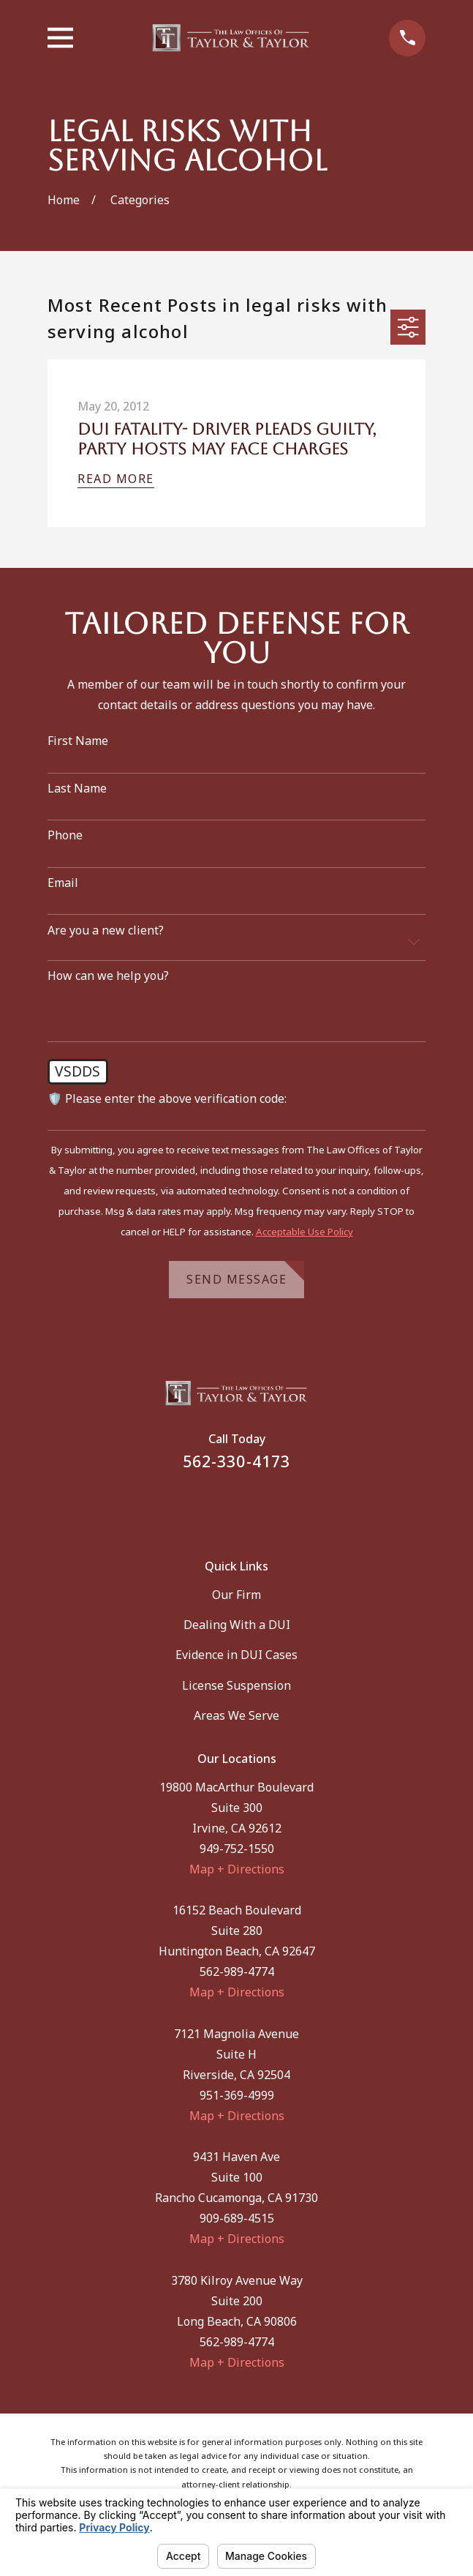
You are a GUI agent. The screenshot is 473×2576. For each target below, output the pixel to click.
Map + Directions (236, 1869)
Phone (65, 835)
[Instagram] (255, 1505)
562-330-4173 (236, 1461)
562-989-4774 (237, 1971)
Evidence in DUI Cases (236, 1655)
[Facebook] (218, 1505)
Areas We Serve (236, 1715)
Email (63, 883)
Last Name (77, 788)
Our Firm (236, 1595)
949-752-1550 (237, 1849)
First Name (78, 741)
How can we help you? (108, 976)
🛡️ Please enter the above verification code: (167, 1099)
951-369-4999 (237, 2095)
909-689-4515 (237, 2218)
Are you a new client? (106, 930)
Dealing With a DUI (236, 1625)
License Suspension (236, 1685)
